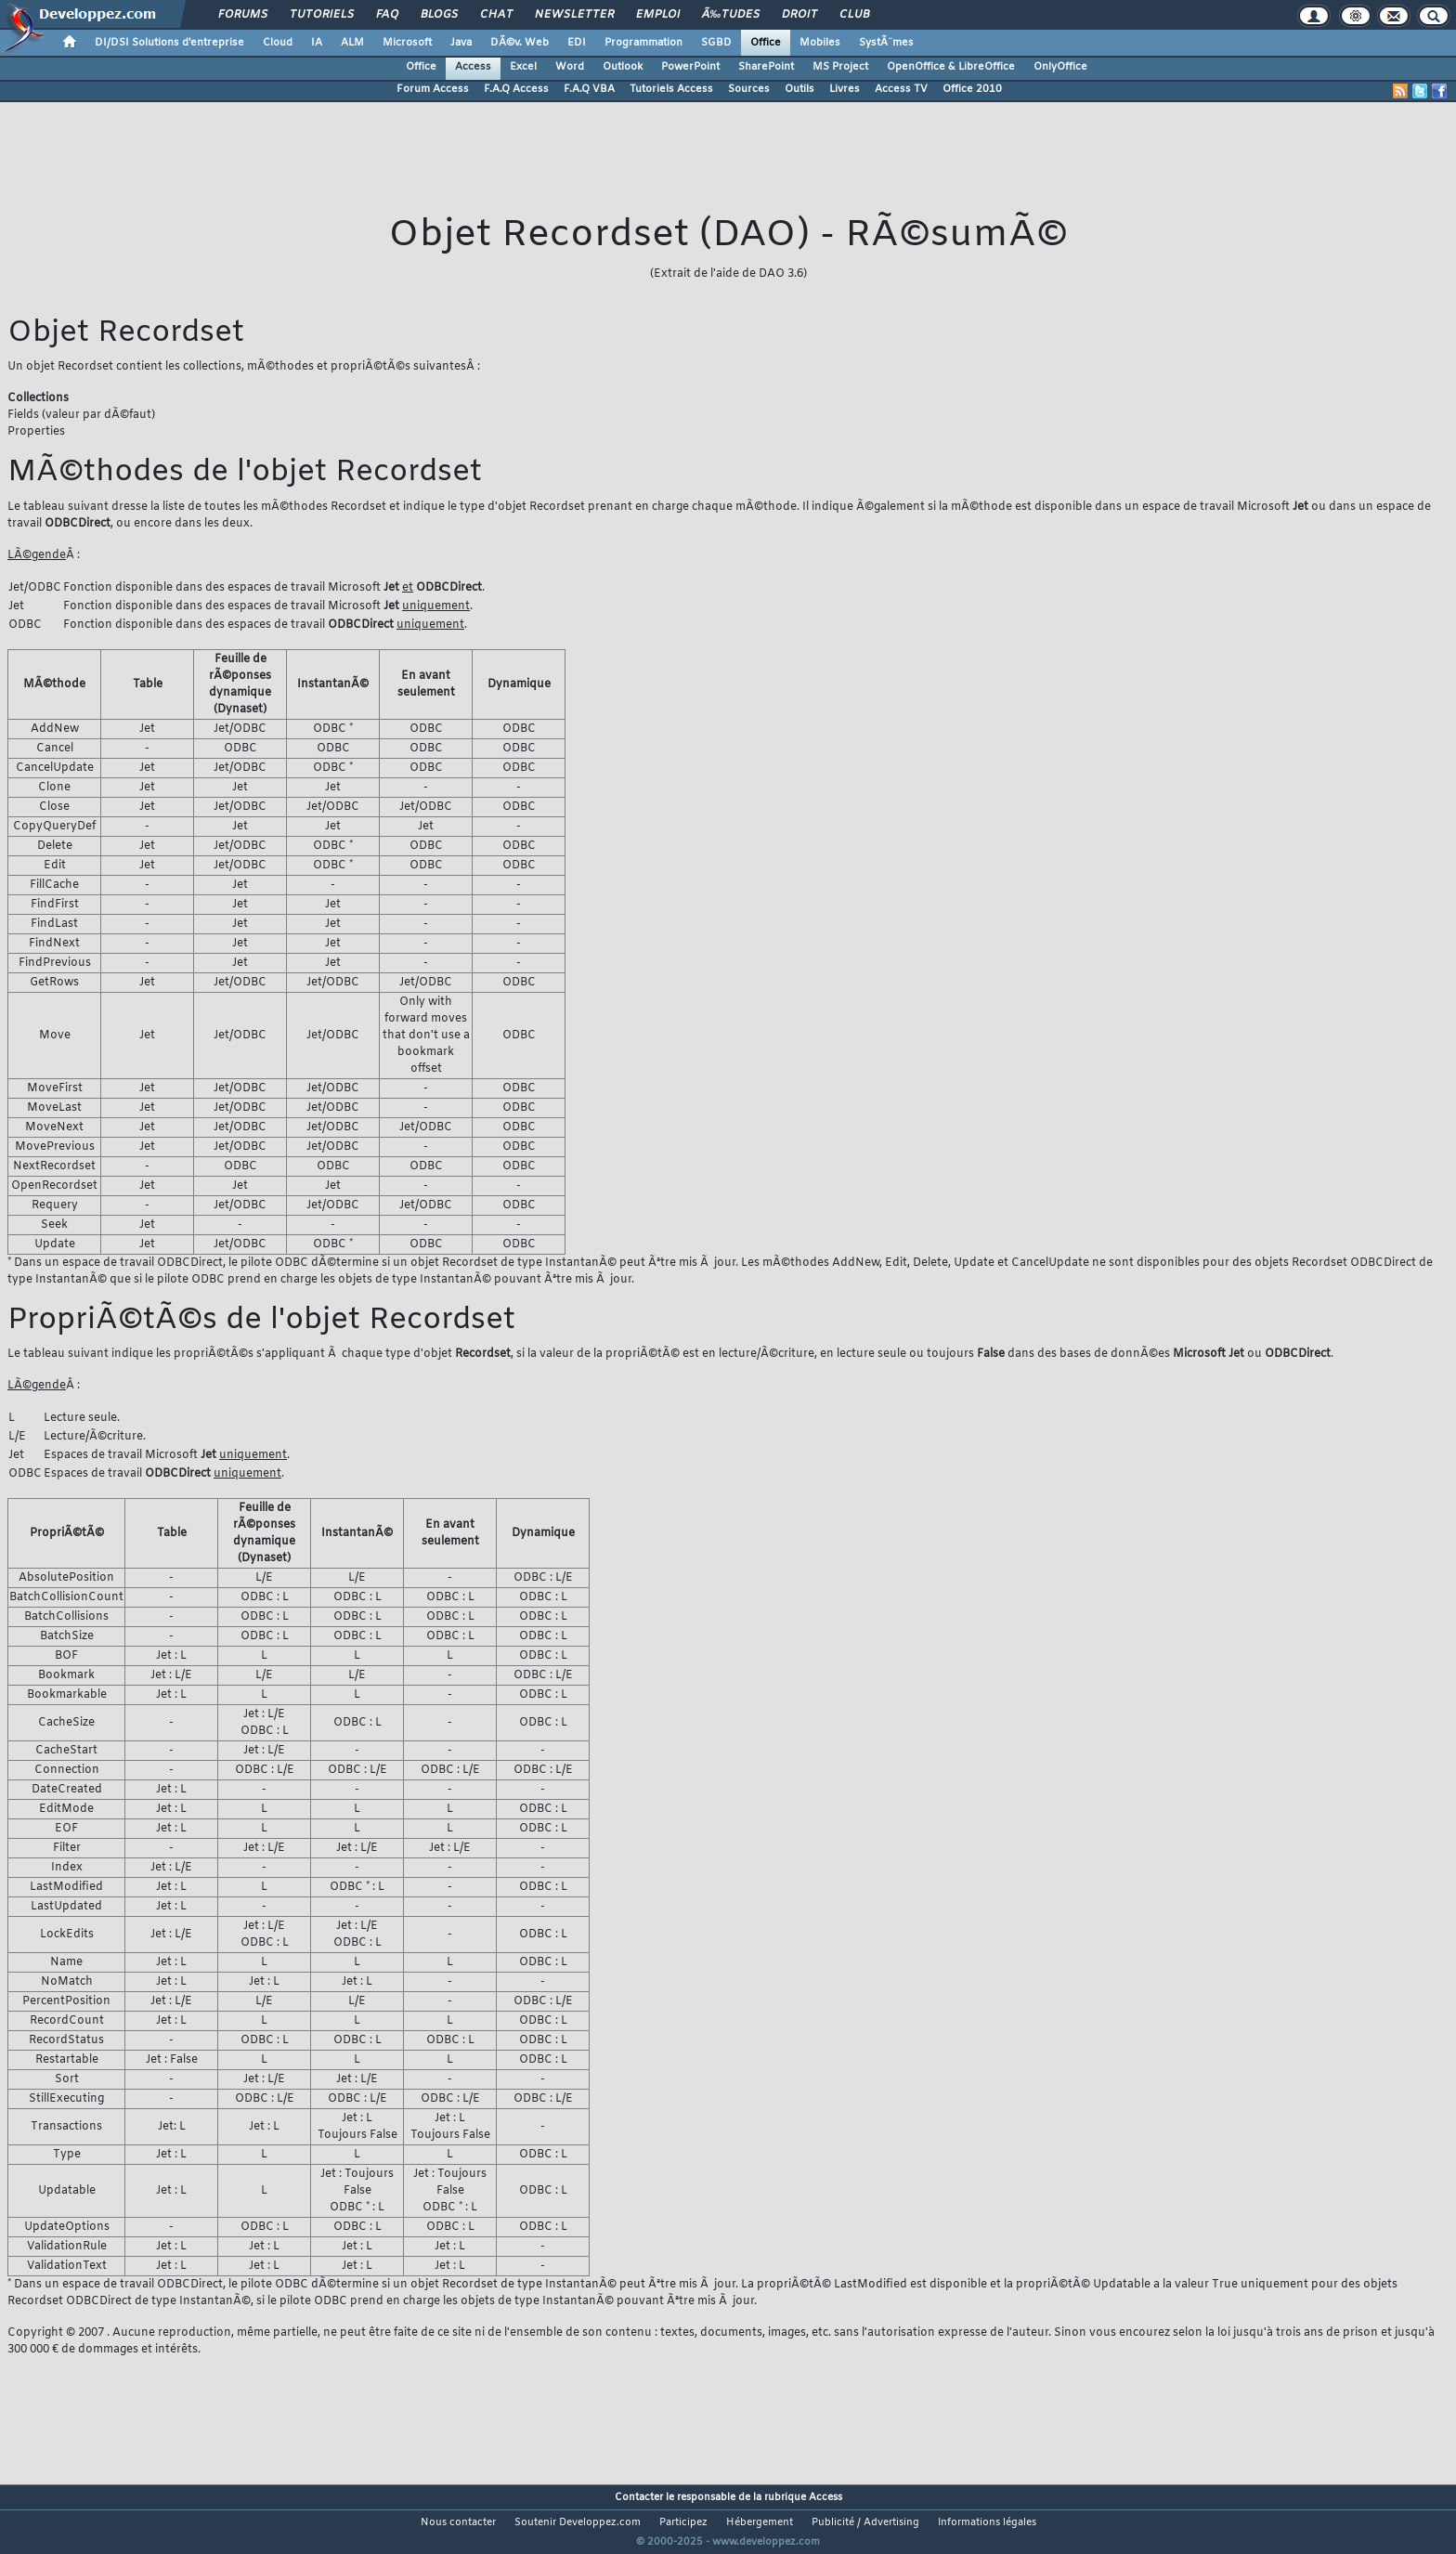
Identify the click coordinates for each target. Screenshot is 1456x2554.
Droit (799, 14)
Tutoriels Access (671, 89)
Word (569, 66)
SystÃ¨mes (886, 42)
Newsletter (574, 14)
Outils (799, 89)
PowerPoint (690, 66)
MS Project (840, 66)
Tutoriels (322, 14)
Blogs (439, 14)
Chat (496, 14)
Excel (523, 66)
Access (473, 66)
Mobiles (820, 42)
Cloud (277, 42)
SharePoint (766, 66)
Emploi (658, 14)
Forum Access (432, 89)
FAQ (387, 14)
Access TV (901, 89)
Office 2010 (972, 89)
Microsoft (407, 42)
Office (765, 42)
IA (316, 42)
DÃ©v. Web (519, 42)
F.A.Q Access (516, 89)
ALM (352, 42)
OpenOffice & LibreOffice (951, 66)
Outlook (623, 66)
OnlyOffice (1060, 66)
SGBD (716, 42)
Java (461, 42)
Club (854, 14)
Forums (242, 14)
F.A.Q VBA (589, 89)
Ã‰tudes (730, 14)
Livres (844, 89)
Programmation (643, 42)
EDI (576, 42)
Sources (749, 89)
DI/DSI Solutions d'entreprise (169, 42)
